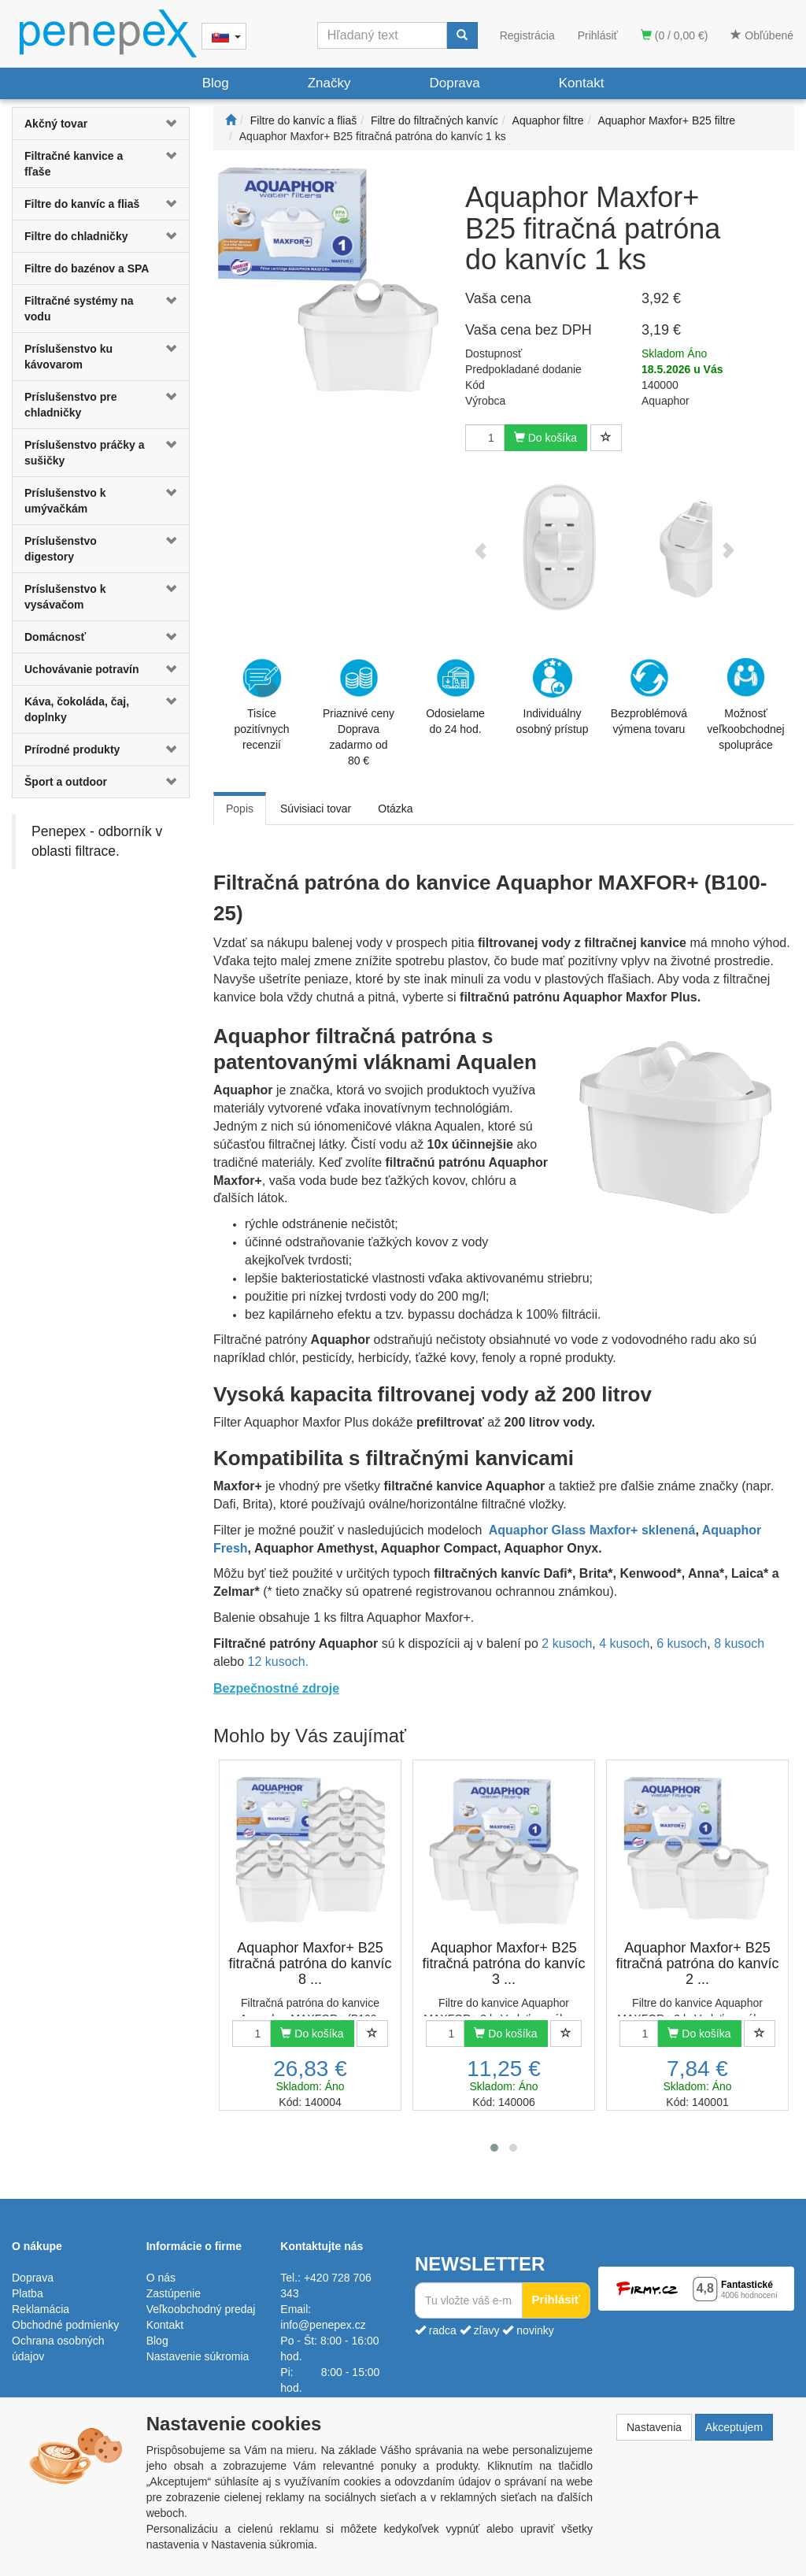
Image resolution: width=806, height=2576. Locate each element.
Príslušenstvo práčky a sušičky (84, 453)
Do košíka (545, 437)
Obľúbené (761, 35)
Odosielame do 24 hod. (455, 696)
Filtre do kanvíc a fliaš (81, 204)
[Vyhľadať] (462, 35)
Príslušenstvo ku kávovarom (68, 356)
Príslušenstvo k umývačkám (65, 501)
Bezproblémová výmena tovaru (649, 696)
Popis (239, 808)
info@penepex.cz (322, 2325)
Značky (329, 83)
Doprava (454, 83)
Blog (215, 83)
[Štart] (230, 120)
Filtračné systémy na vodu (79, 308)
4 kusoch (624, 1643)
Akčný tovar (55, 123)
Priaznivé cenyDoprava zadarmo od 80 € (358, 712)
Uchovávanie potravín (81, 669)
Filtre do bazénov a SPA (86, 268)
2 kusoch (567, 1643)
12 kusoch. (278, 1661)
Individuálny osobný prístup (552, 696)
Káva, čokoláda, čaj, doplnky (76, 709)
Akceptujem (734, 2427)
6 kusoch (681, 1643)
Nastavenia (654, 2427)
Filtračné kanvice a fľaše (73, 164)
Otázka (395, 808)
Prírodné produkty (72, 749)
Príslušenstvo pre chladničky (70, 404)
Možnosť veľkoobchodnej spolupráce (745, 703)
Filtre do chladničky (76, 236)
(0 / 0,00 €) (674, 35)
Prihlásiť (598, 35)
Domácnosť (55, 637)
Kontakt (581, 83)
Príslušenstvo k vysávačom (65, 597)
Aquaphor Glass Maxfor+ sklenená (592, 1530)
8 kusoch (739, 1643)
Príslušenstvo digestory (60, 549)
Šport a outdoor (65, 781)
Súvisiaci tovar (315, 808)
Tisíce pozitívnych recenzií (261, 704)
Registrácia (527, 35)
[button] (174, 123)
